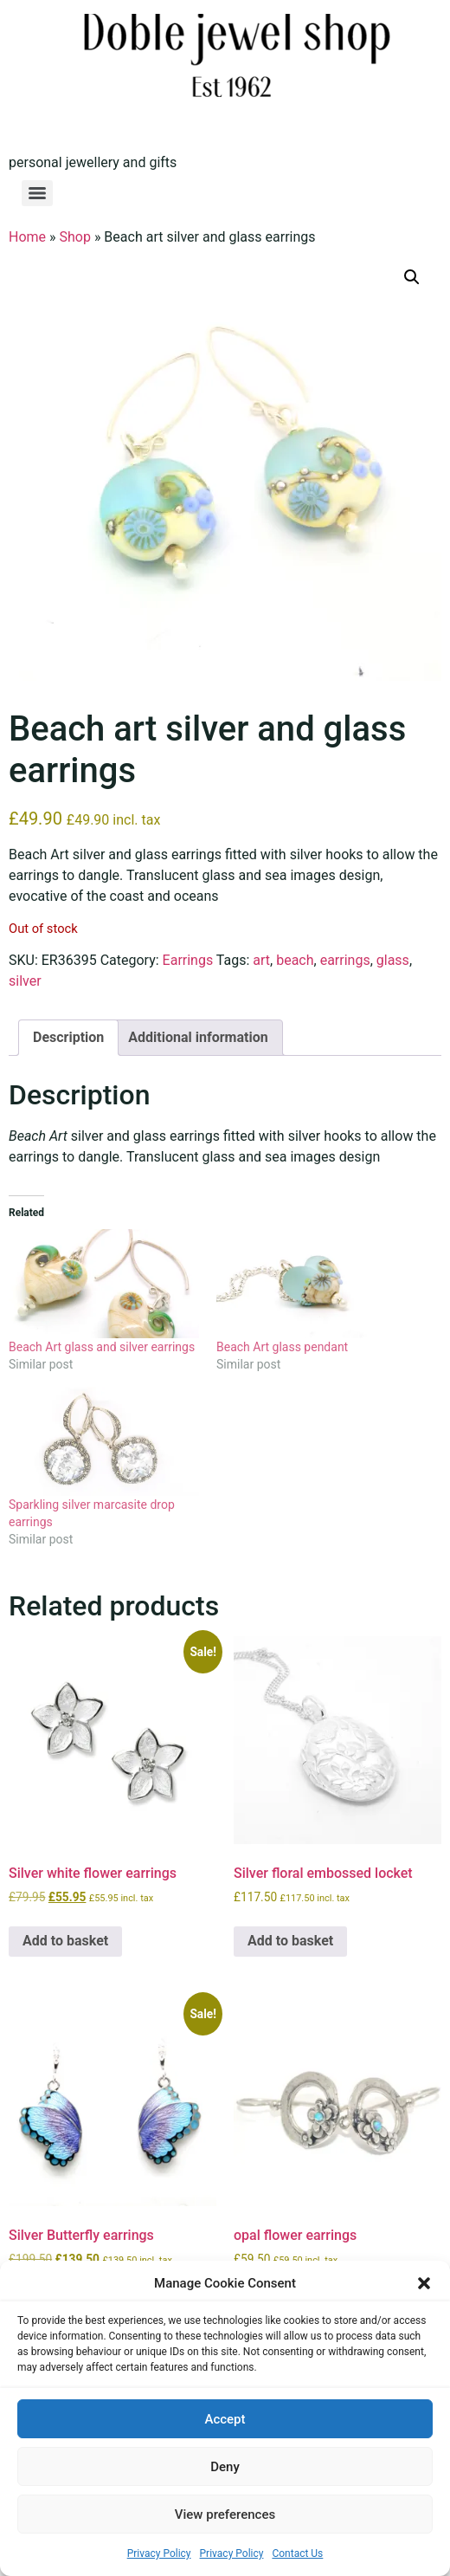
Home (27, 237)
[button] (424, 2283)
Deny (225, 2467)
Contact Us (297, 2553)
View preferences (225, 2514)
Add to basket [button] (65, 1940)
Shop (75, 237)
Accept (224, 2419)
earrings (345, 960)
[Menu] (37, 193)
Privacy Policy (159, 2553)
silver (25, 981)
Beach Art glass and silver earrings (102, 1347)
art (261, 960)
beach (294, 960)
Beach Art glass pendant (282, 1347)
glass (392, 960)
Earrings (188, 960)
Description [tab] (68, 1037)
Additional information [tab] (197, 1037)
